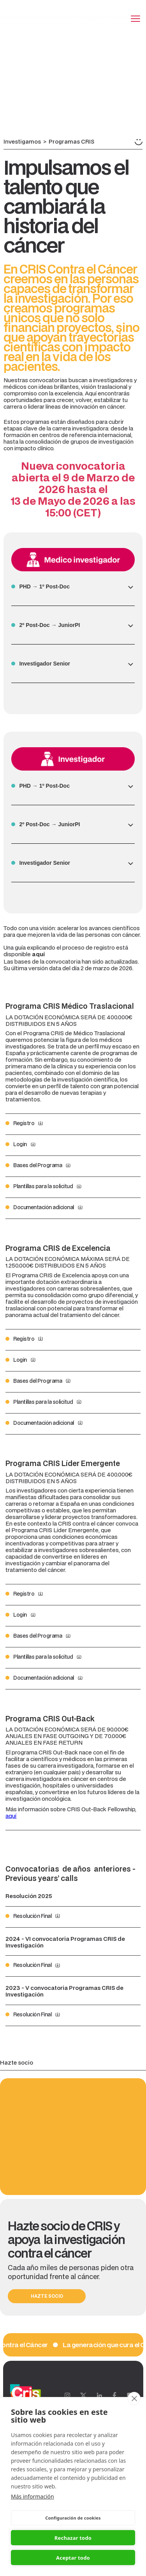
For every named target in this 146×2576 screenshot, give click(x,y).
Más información (32, 2496)
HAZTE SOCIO (47, 2296)
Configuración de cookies (73, 2518)
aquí (10, 1815)
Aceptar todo (73, 2557)
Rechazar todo (73, 2537)
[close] (134, 2398)
